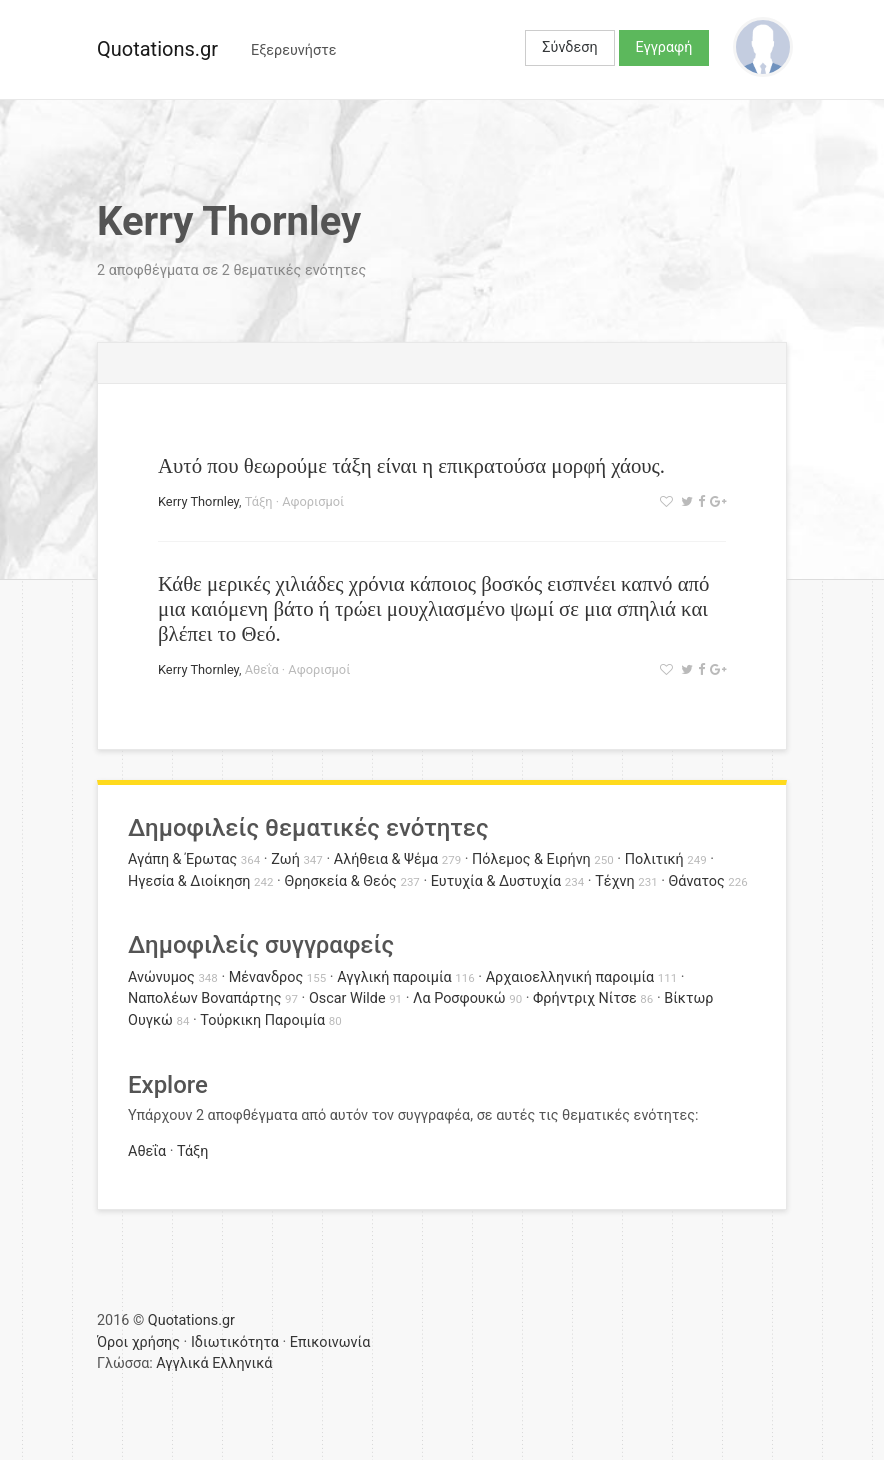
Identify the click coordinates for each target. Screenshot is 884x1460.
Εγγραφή (664, 47)
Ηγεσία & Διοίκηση (189, 881)
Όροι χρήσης (138, 1342)
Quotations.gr (157, 49)
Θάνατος (697, 881)
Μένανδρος (266, 977)
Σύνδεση (569, 47)
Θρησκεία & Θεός (340, 881)
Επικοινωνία (330, 1342)
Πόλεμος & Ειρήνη (531, 859)
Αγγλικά (182, 1363)
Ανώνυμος (161, 977)
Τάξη (259, 501)
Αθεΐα (262, 669)
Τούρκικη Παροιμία (262, 1020)
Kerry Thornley (198, 501)
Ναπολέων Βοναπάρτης (204, 998)
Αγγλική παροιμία (394, 977)
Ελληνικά (242, 1363)
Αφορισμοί (313, 501)
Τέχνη (614, 881)
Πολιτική (654, 859)
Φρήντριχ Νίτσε (585, 998)
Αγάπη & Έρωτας (182, 859)
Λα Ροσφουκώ (459, 998)
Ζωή (285, 859)
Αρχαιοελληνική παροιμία (570, 977)
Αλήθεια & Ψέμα (386, 859)
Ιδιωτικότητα (235, 1342)
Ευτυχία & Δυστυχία (496, 881)
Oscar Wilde (347, 998)
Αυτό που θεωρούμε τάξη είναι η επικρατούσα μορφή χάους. (411, 465)
